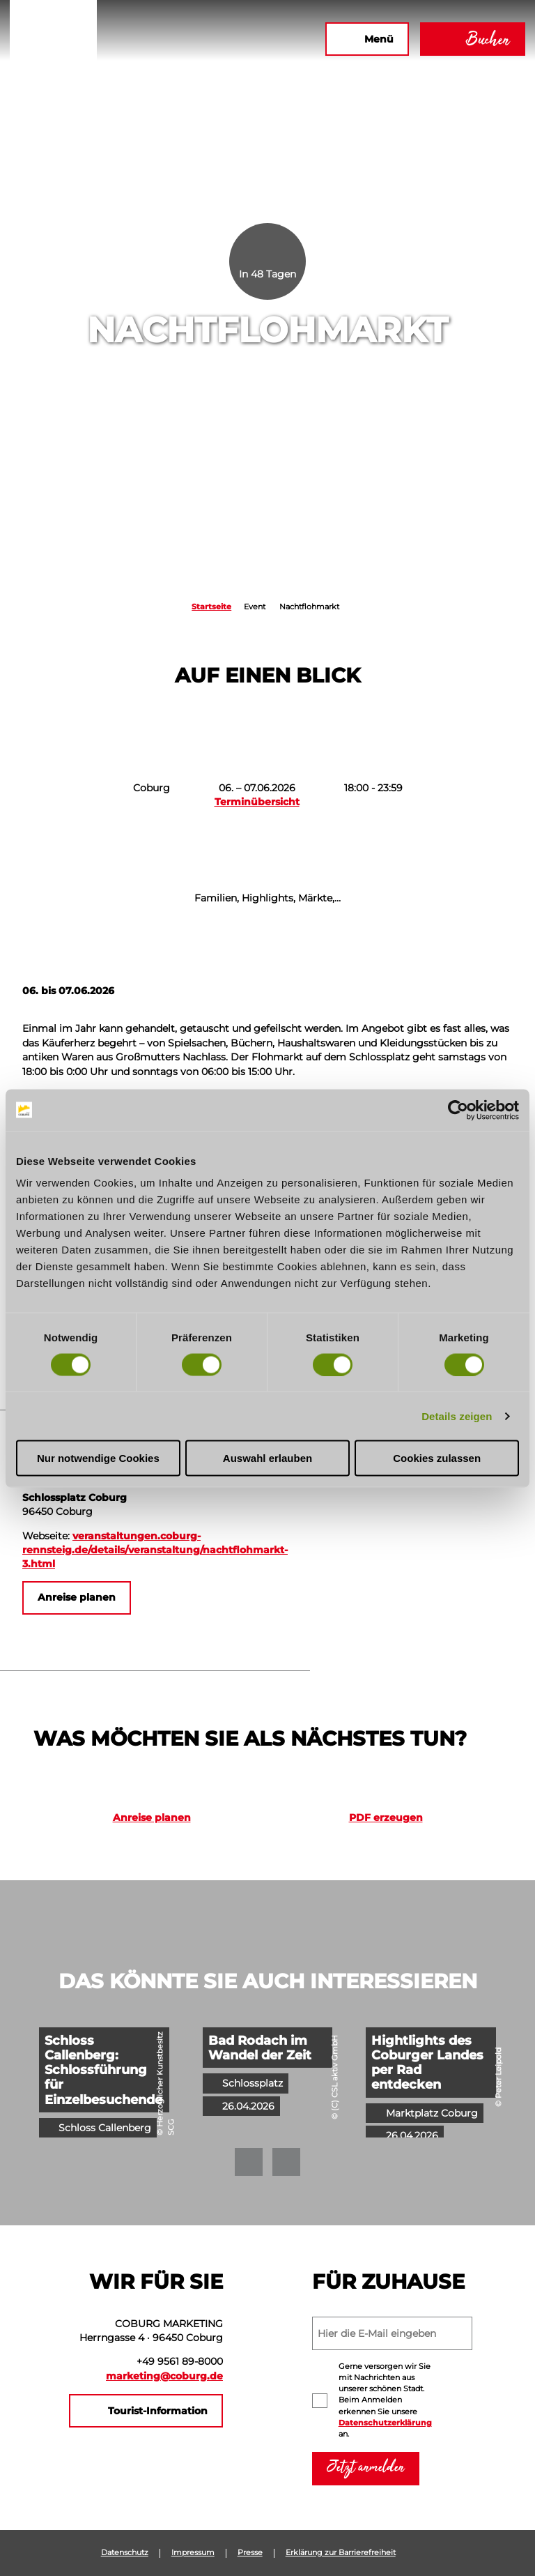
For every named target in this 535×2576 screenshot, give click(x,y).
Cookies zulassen (437, 1458)
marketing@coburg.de (164, 2375)
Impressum (193, 2553)
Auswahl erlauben (267, 1458)
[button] (197, 39)
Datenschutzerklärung (385, 2423)
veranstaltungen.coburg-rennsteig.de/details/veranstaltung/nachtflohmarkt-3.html (155, 1550)
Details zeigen (456, 1416)
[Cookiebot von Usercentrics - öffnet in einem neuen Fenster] (458, 1109)
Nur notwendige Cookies (98, 1458)
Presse (250, 2553)
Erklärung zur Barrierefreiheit (341, 2553)
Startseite (211, 606)
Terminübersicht (257, 801)
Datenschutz (124, 2553)
